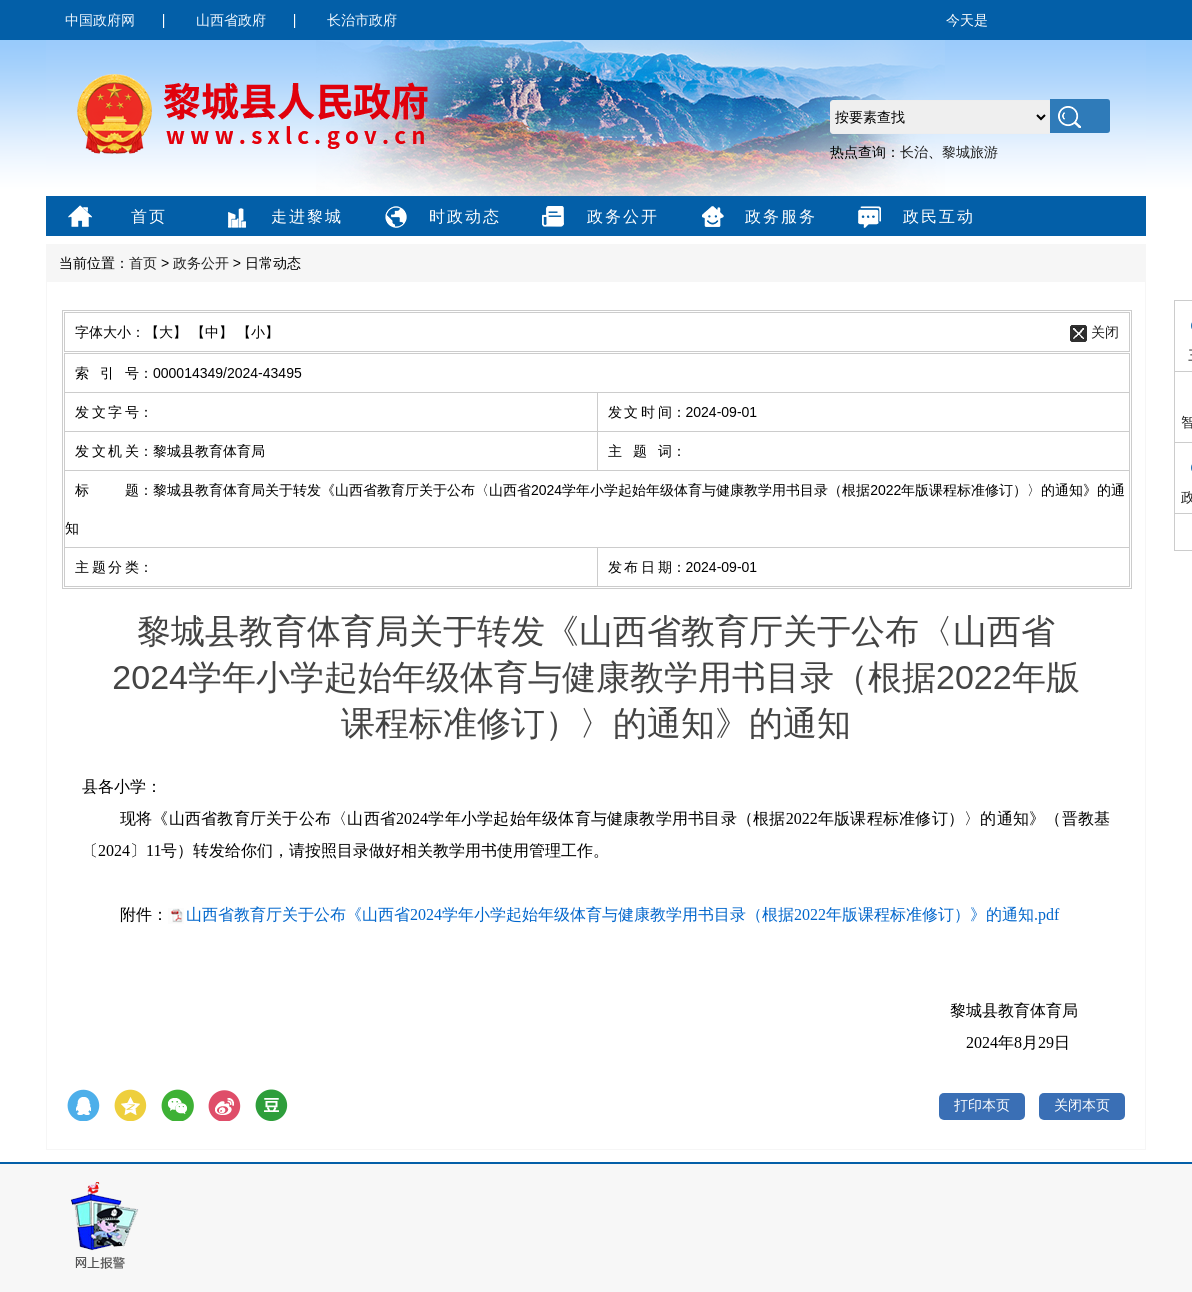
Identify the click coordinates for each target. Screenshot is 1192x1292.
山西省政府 (231, 20)
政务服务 (755, 218)
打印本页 (982, 1105)
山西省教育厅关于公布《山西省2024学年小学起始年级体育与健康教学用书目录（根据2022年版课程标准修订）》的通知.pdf (622, 914)
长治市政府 (362, 20)
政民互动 (913, 218)
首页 (114, 218)
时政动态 (439, 218)
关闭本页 (1082, 1105)
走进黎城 (281, 218)
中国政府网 (100, 20)
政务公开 (597, 218)
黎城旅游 (970, 152)
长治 (914, 152)
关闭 (1105, 332)
